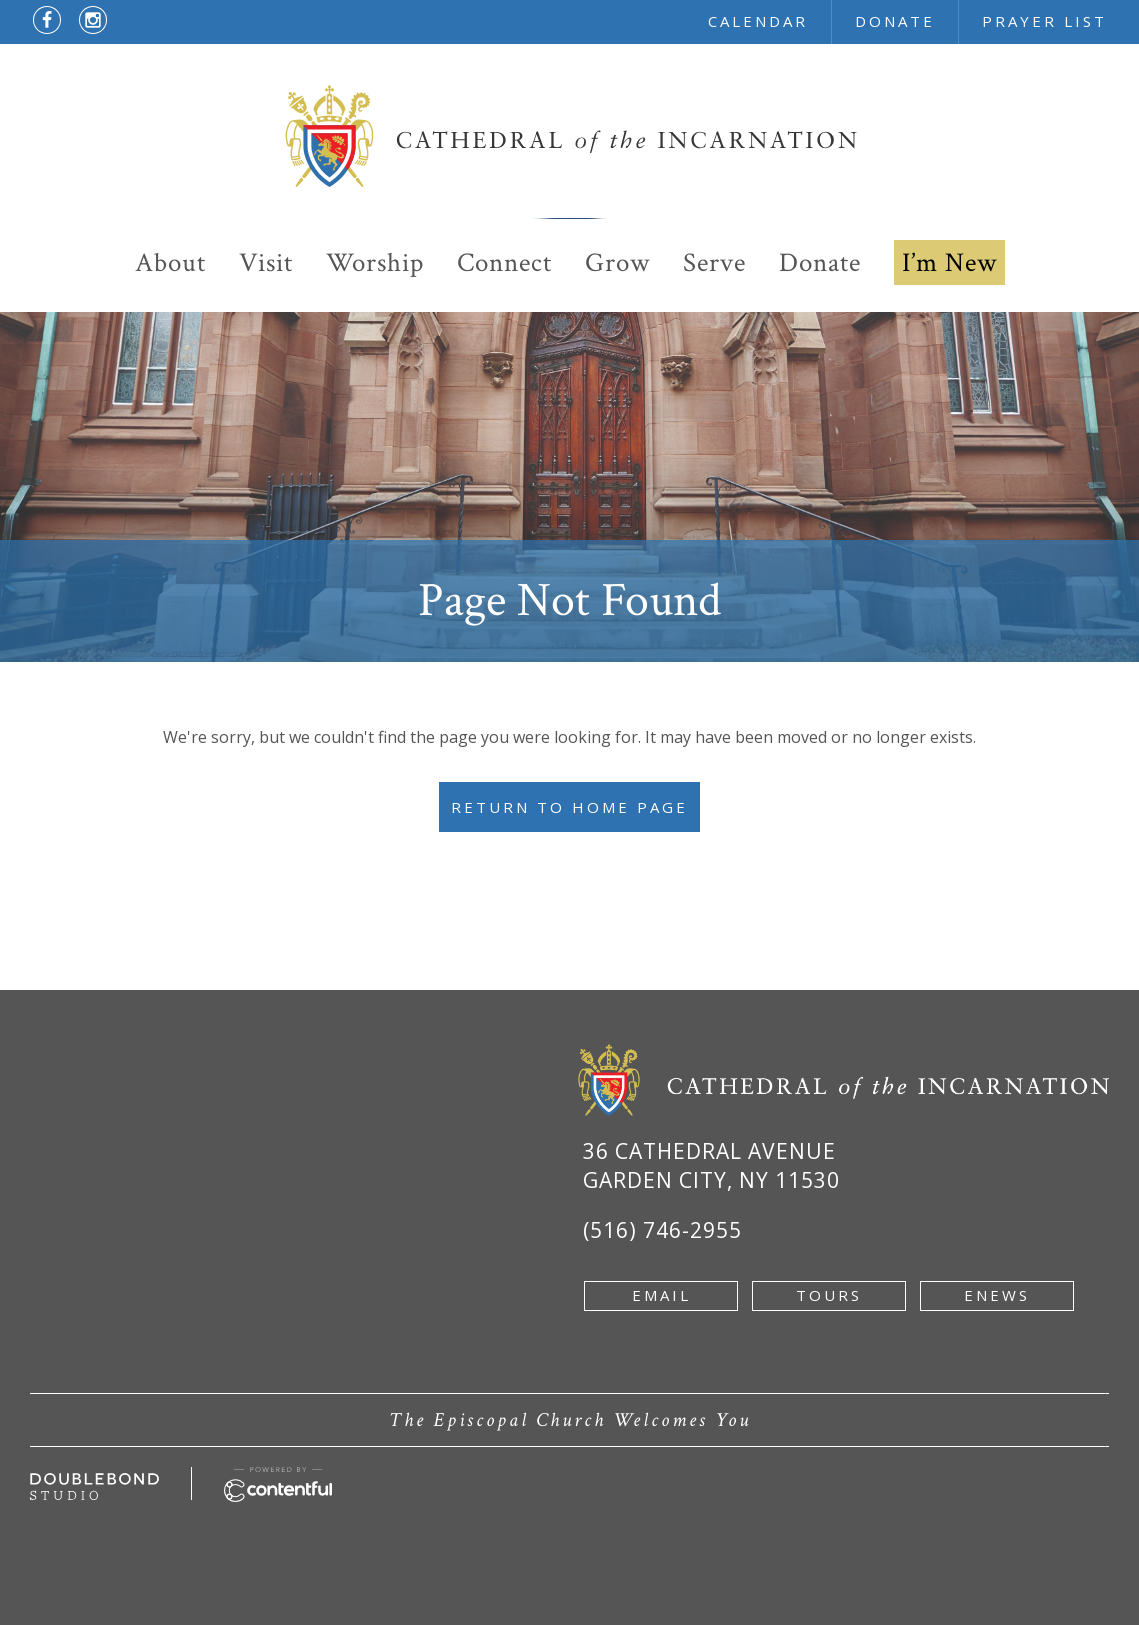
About (170, 262)
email (661, 1295)
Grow (617, 262)
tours (829, 1295)
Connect (504, 262)
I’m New (949, 262)
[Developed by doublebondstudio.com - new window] (94, 1484)
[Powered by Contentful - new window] (278, 1478)
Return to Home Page (569, 807)
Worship (375, 262)
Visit (266, 262)
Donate (820, 262)
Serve (714, 262)
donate (895, 21)
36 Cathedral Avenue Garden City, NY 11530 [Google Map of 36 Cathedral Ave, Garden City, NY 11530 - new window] (711, 1165)
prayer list (1044, 21)
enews (997, 1295)
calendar (758, 21)
